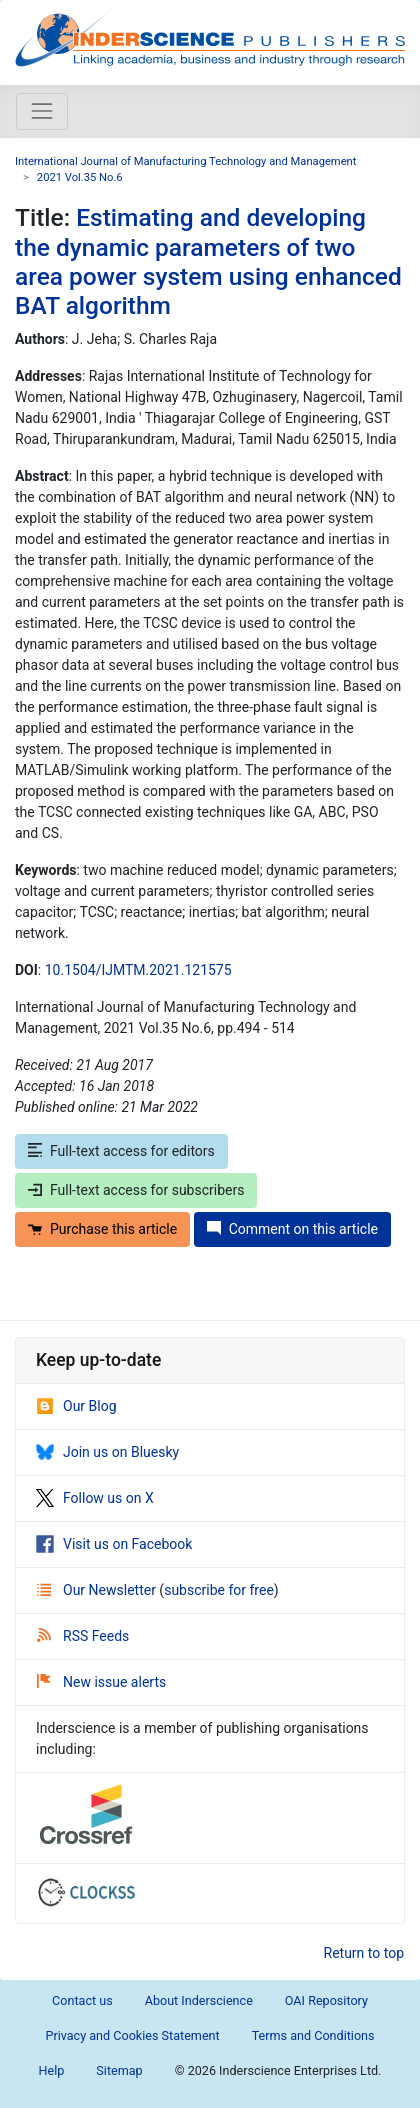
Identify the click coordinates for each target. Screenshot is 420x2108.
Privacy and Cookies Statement (132, 2035)
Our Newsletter (98, 1590)
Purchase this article (102, 1229)
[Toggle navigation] (42, 111)
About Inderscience (199, 2000)
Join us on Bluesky (107, 1452)
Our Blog (76, 1406)
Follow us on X (95, 1498)
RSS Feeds (83, 1636)
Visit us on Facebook (114, 1544)
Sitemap (119, 2070)
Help (52, 2070)
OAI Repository (326, 2000)
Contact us (82, 2000)
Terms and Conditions (313, 2035)
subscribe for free (219, 1590)
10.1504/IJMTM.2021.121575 (138, 970)
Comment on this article (292, 1229)
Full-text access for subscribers (136, 1190)
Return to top (364, 1953)
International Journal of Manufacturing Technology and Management (185, 161)
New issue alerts (101, 1682)
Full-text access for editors (121, 1151)
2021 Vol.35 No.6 (80, 177)
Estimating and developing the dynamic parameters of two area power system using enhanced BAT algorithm (208, 261)
